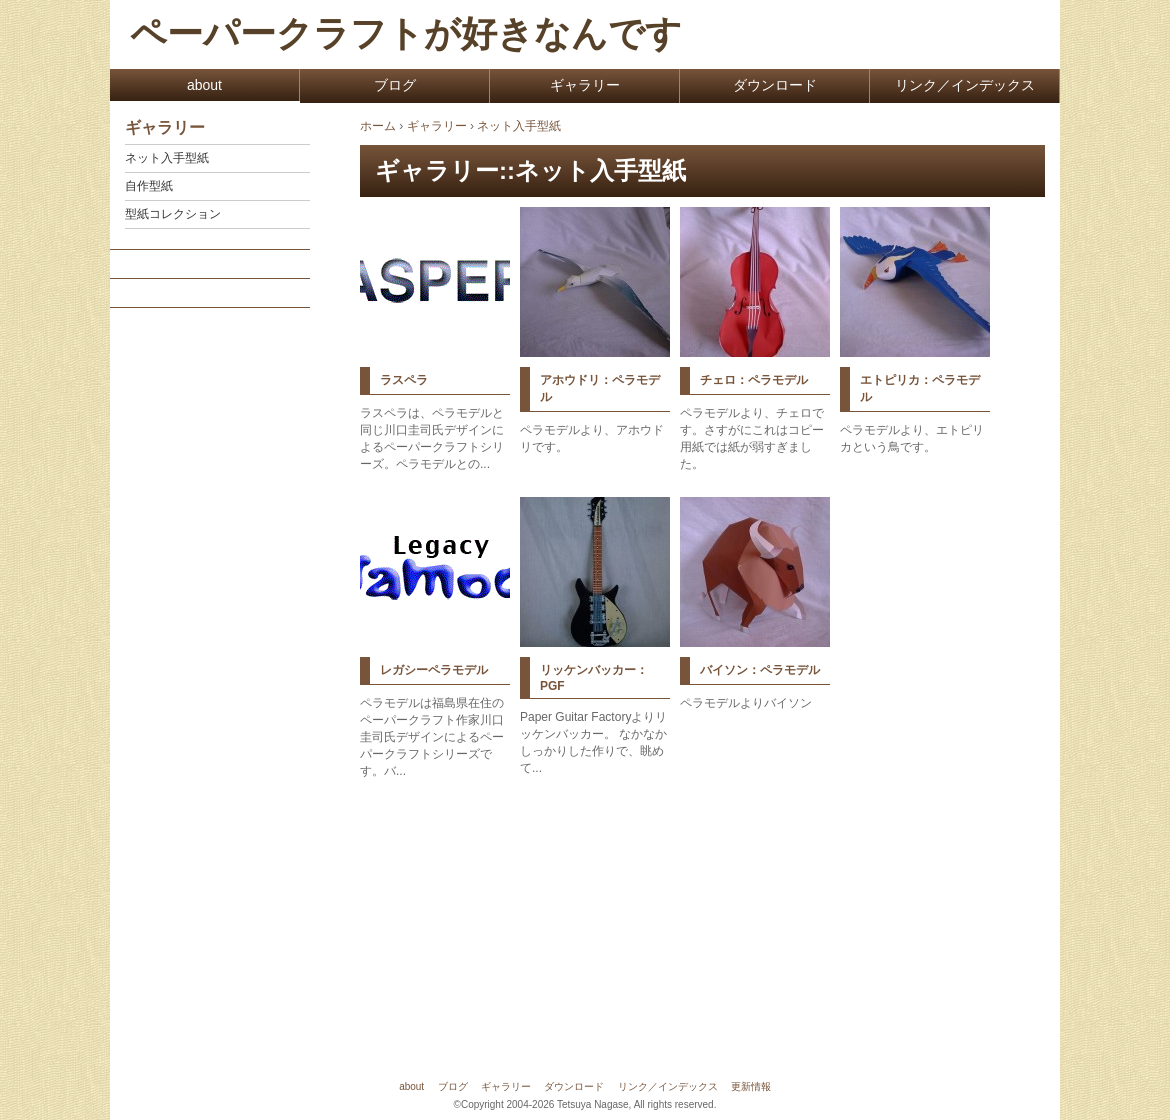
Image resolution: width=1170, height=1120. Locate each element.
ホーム (378, 126)
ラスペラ (404, 380)
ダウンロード (775, 85)
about (204, 85)
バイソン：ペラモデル (760, 670)
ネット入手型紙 (167, 158)
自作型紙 (149, 186)
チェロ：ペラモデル (754, 380)
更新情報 (751, 1086)
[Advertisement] (209, 622)
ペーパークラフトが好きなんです (406, 34)
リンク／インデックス (965, 85)
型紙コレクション (173, 214)
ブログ (395, 85)
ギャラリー (585, 85)
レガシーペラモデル (434, 670)
